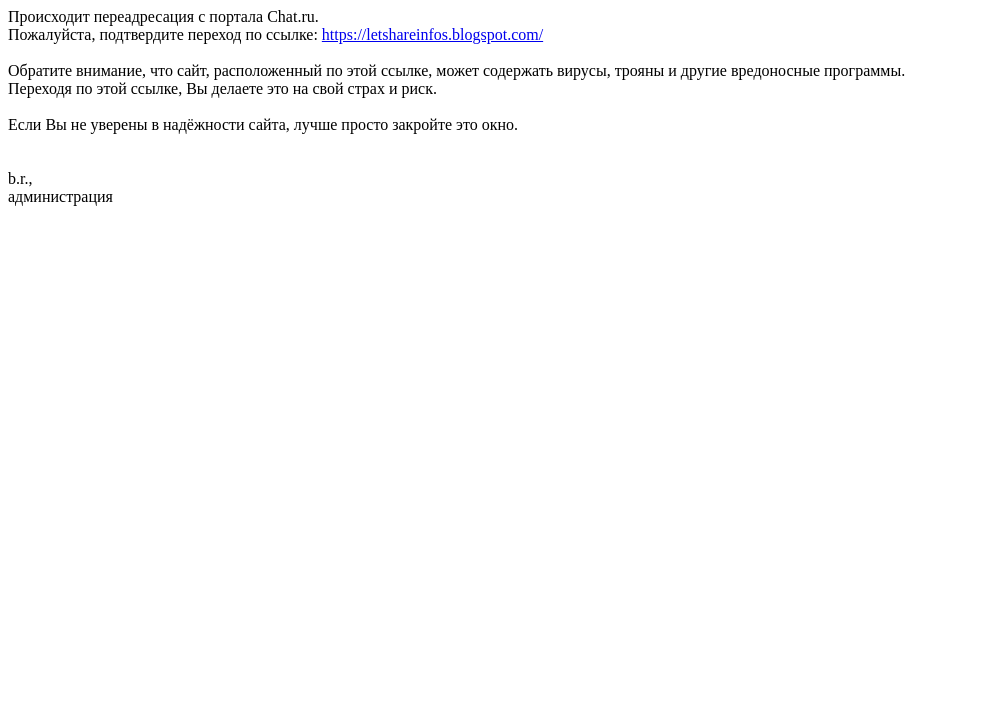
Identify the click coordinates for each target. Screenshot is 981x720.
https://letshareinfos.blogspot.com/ (432, 34)
